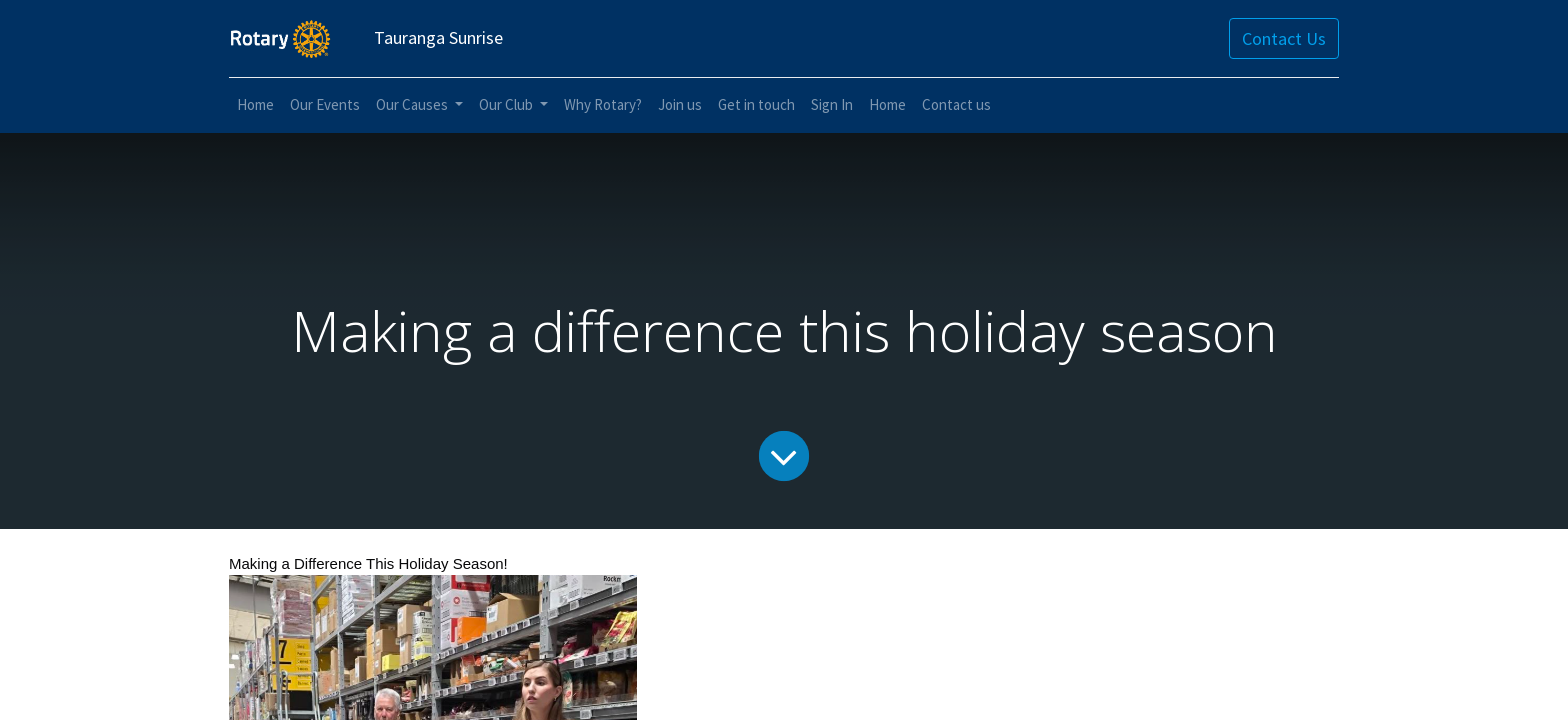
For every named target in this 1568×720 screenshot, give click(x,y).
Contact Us (1284, 38)
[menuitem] (255, 105)
